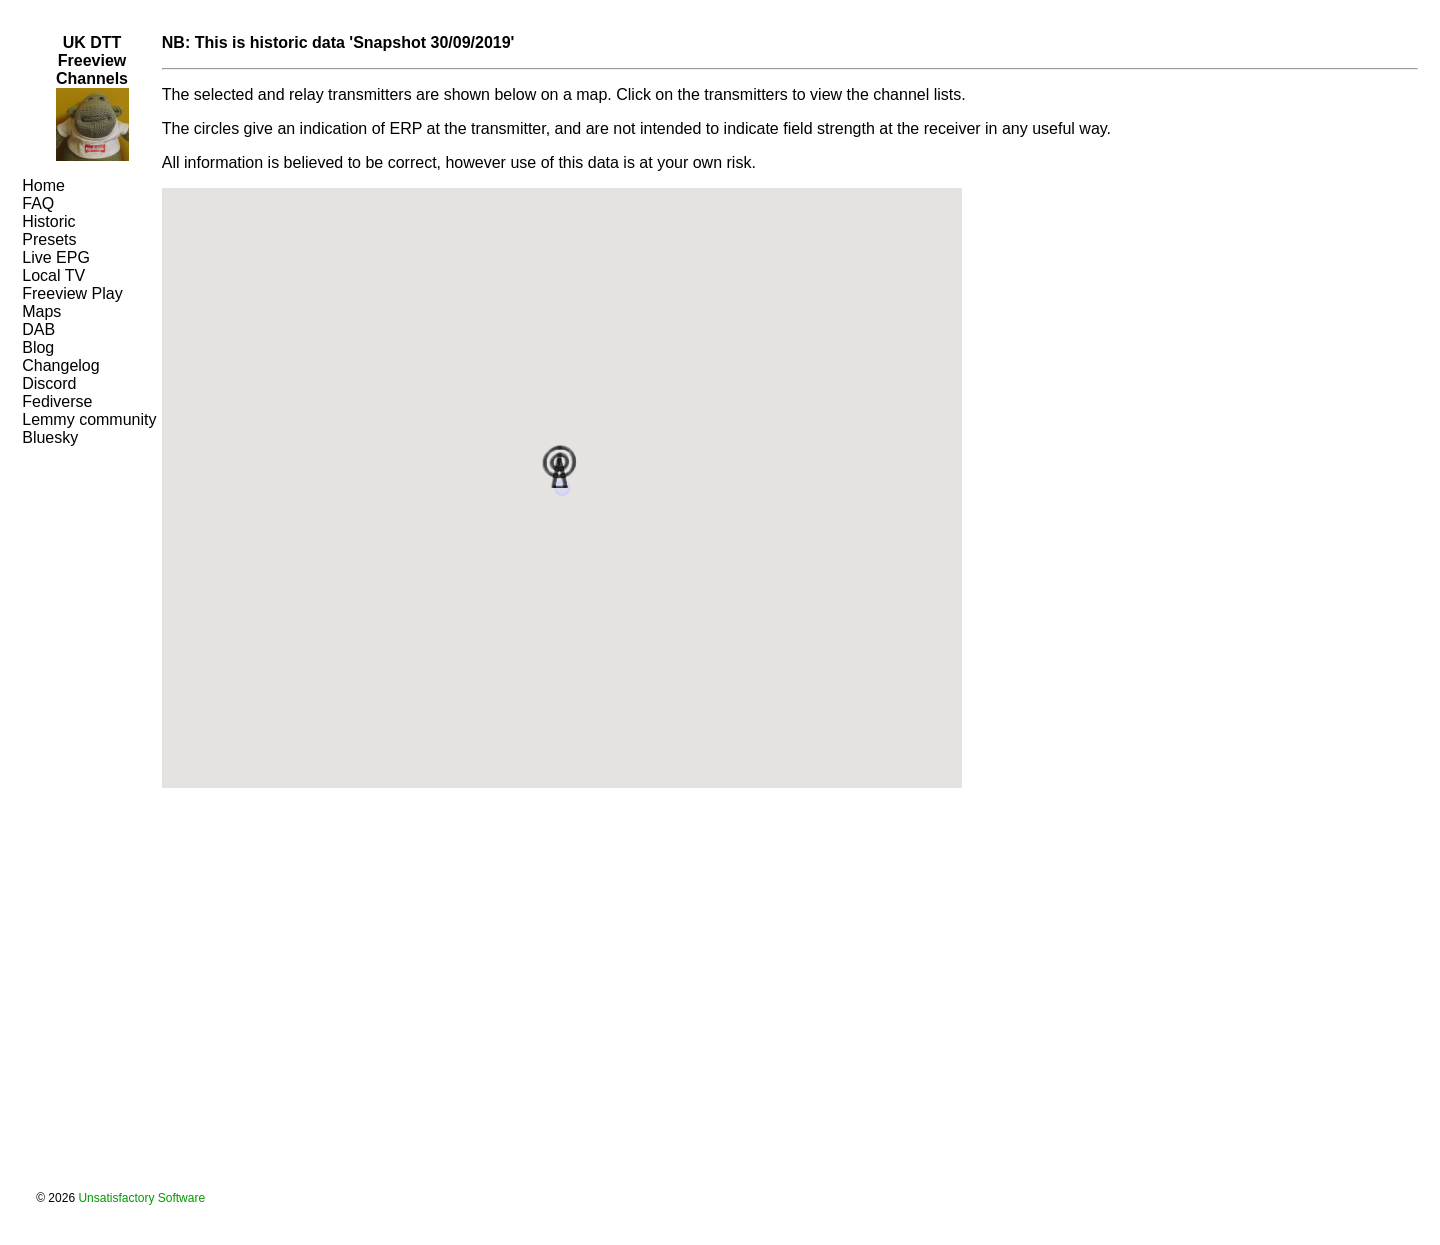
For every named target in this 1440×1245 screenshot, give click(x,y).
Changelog (60, 365)
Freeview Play (72, 293)
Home (43, 185)
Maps (41, 311)
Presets (49, 239)
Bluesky (50, 437)
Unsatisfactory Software (141, 1198)
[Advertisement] (82, 508)
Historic (48, 221)
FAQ (38, 203)
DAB (38, 329)
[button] (562, 464)
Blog (38, 347)
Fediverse (57, 401)
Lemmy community (89, 419)
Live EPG (56, 257)
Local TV (53, 275)
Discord (49, 383)
